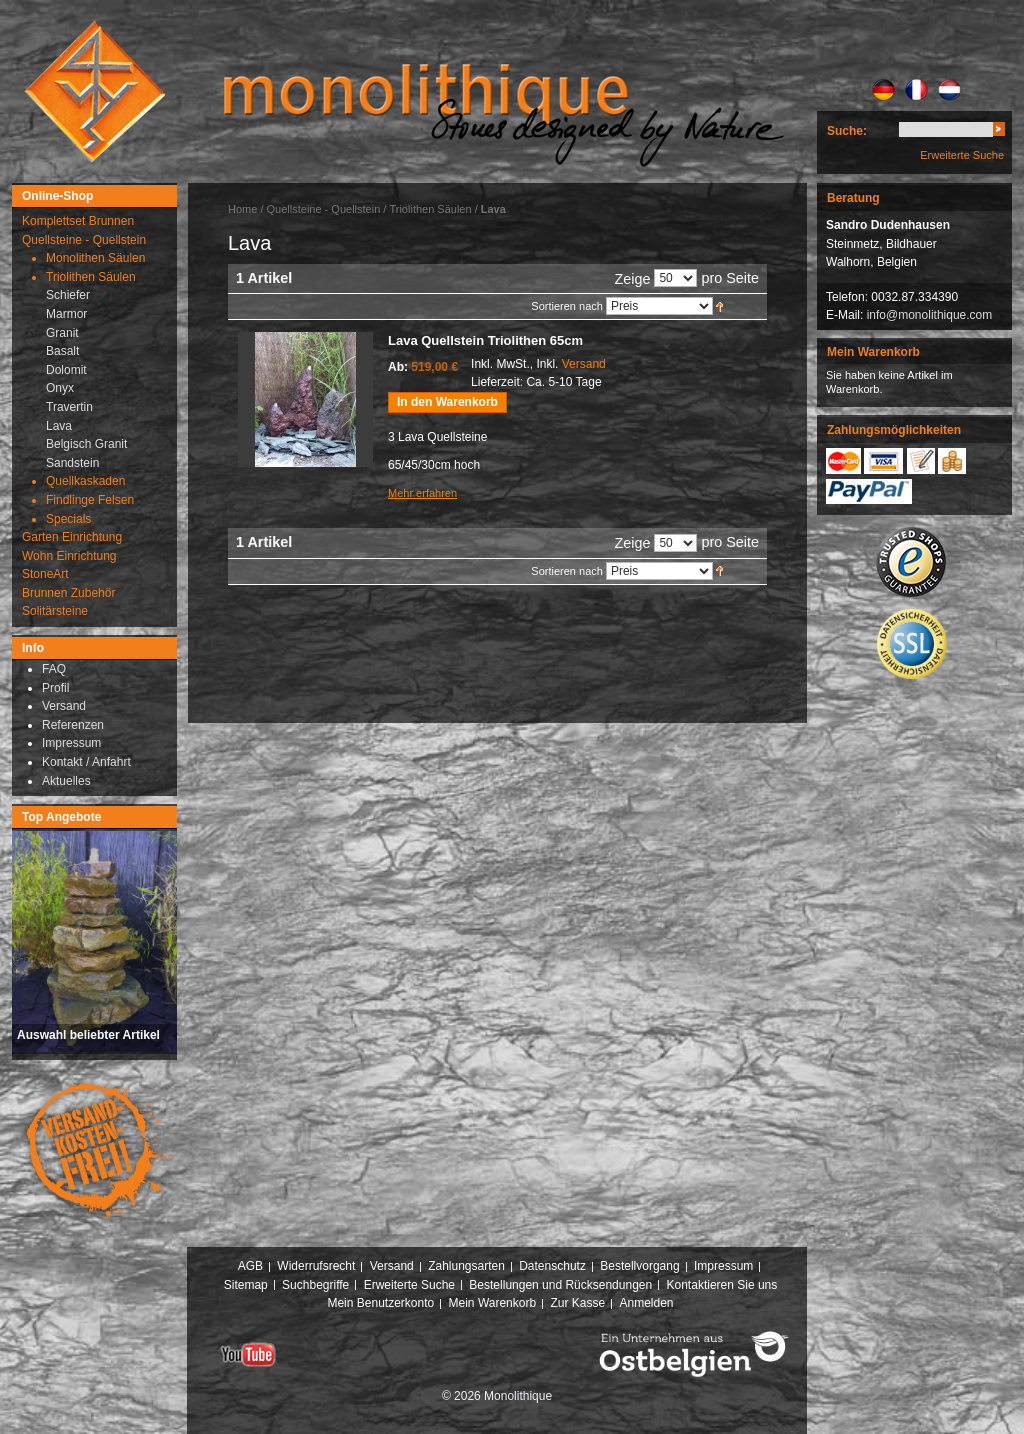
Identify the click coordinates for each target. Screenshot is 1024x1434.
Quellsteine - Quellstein (324, 209)
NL (949, 90)
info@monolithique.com (930, 315)
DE (883, 90)
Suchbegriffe (315, 1285)
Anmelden (647, 1303)
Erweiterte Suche (962, 155)
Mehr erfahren (422, 493)
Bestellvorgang (639, 1266)
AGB (250, 1266)
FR (916, 90)
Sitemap (246, 1285)
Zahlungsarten (466, 1266)
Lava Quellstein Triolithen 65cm (485, 340)
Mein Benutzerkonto (380, 1303)
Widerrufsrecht (316, 1266)
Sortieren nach (567, 306)
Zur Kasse (577, 1303)
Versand (584, 364)
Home (242, 209)
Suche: (847, 131)
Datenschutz (552, 1266)
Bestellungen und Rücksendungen (560, 1285)
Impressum (723, 1266)
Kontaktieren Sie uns (722, 1285)
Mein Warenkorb (493, 1303)
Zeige (632, 279)
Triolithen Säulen (431, 209)
